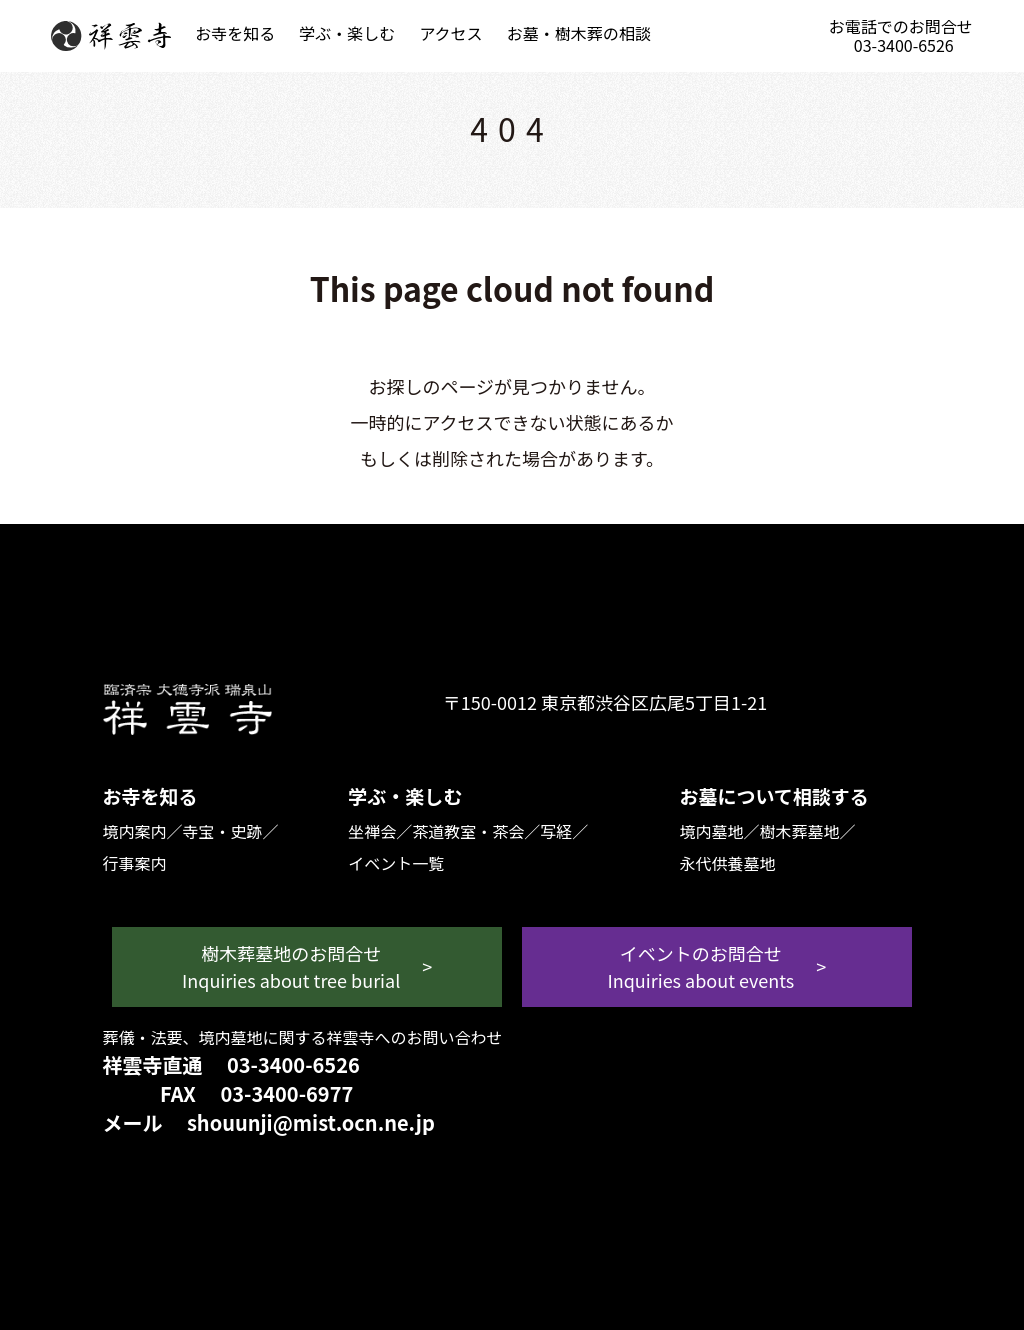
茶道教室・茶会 (468, 831)
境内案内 (134, 831)
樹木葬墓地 (799, 831)
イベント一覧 (396, 863)
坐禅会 (372, 831)
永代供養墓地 (727, 863)
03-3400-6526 (293, 1064)
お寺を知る (235, 33)
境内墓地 (711, 831)
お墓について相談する (773, 795)
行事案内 (134, 863)
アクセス (450, 33)
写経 (556, 831)
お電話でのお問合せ (902, 35)
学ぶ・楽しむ (347, 33)
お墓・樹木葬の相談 (579, 33)
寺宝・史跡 (222, 831)
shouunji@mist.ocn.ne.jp (311, 1122)
